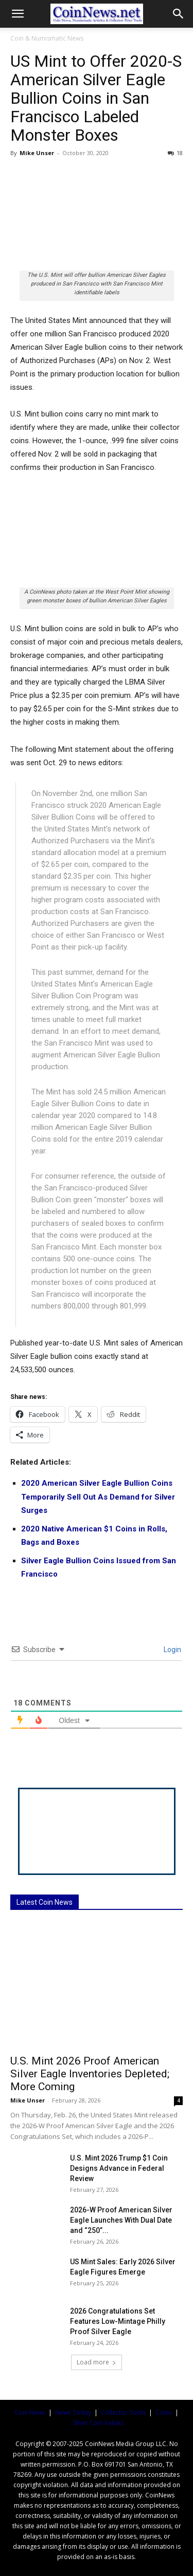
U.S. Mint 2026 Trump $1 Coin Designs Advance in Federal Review (119, 2168)
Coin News (29, 2412)
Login (171, 1649)
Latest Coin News (44, 1902)
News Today (73, 2412)
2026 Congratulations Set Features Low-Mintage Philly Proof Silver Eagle (117, 2321)
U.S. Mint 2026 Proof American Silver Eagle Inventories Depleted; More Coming (89, 2074)
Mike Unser (37, 153)
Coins (163, 2412)
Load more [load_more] (96, 2362)
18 (175, 153)
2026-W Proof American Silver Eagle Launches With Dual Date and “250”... (121, 2220)
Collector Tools (123, 2412)
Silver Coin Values (98, 2422)
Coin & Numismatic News (46, 38)
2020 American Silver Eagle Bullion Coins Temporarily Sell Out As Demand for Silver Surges (98, 1496)
